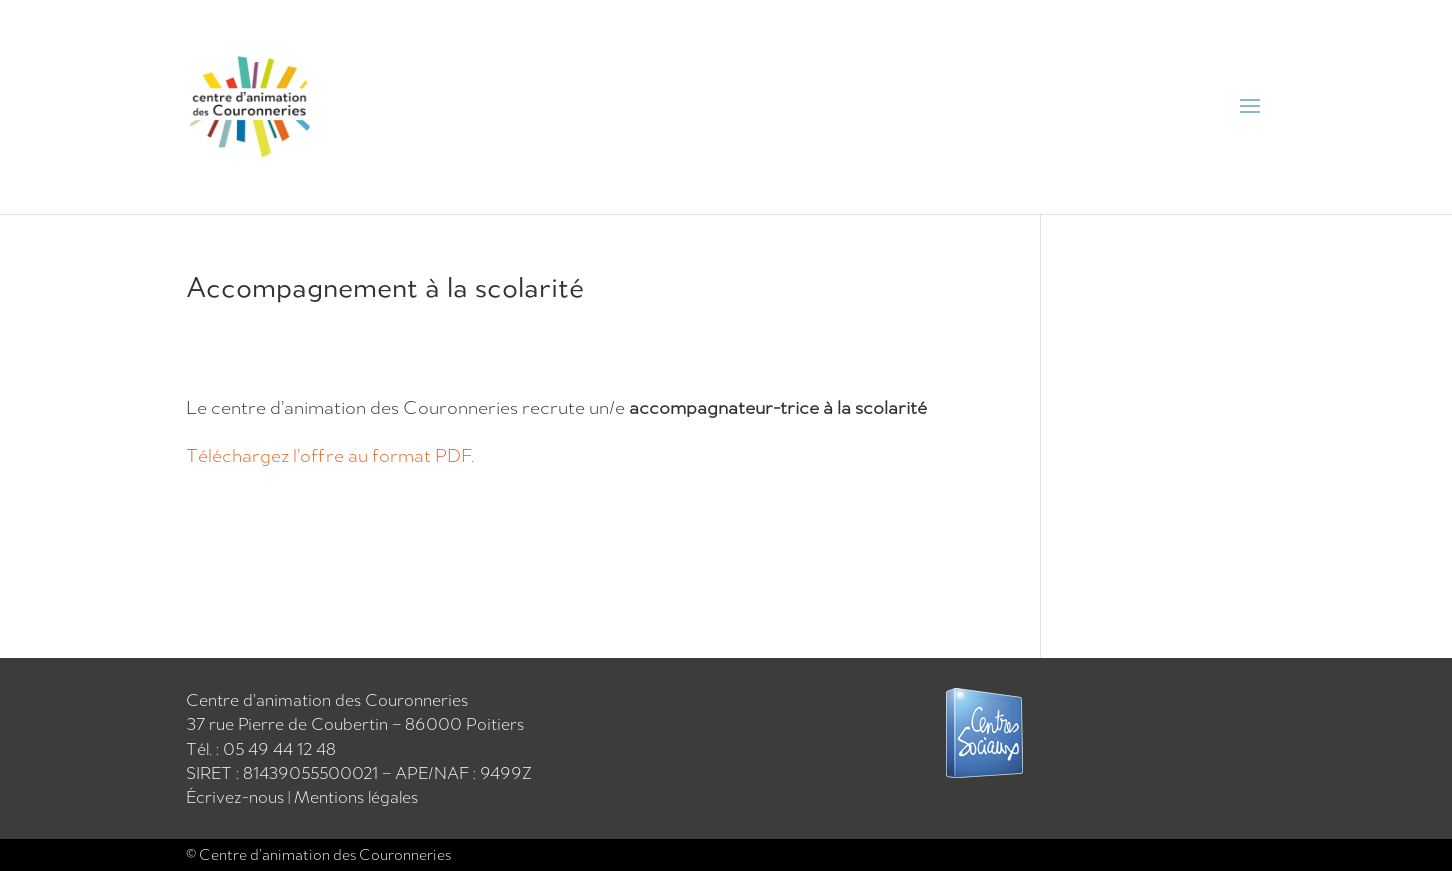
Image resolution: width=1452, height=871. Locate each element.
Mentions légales (356, 797)
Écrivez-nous (237, 797)
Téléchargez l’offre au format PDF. (330, 455)
